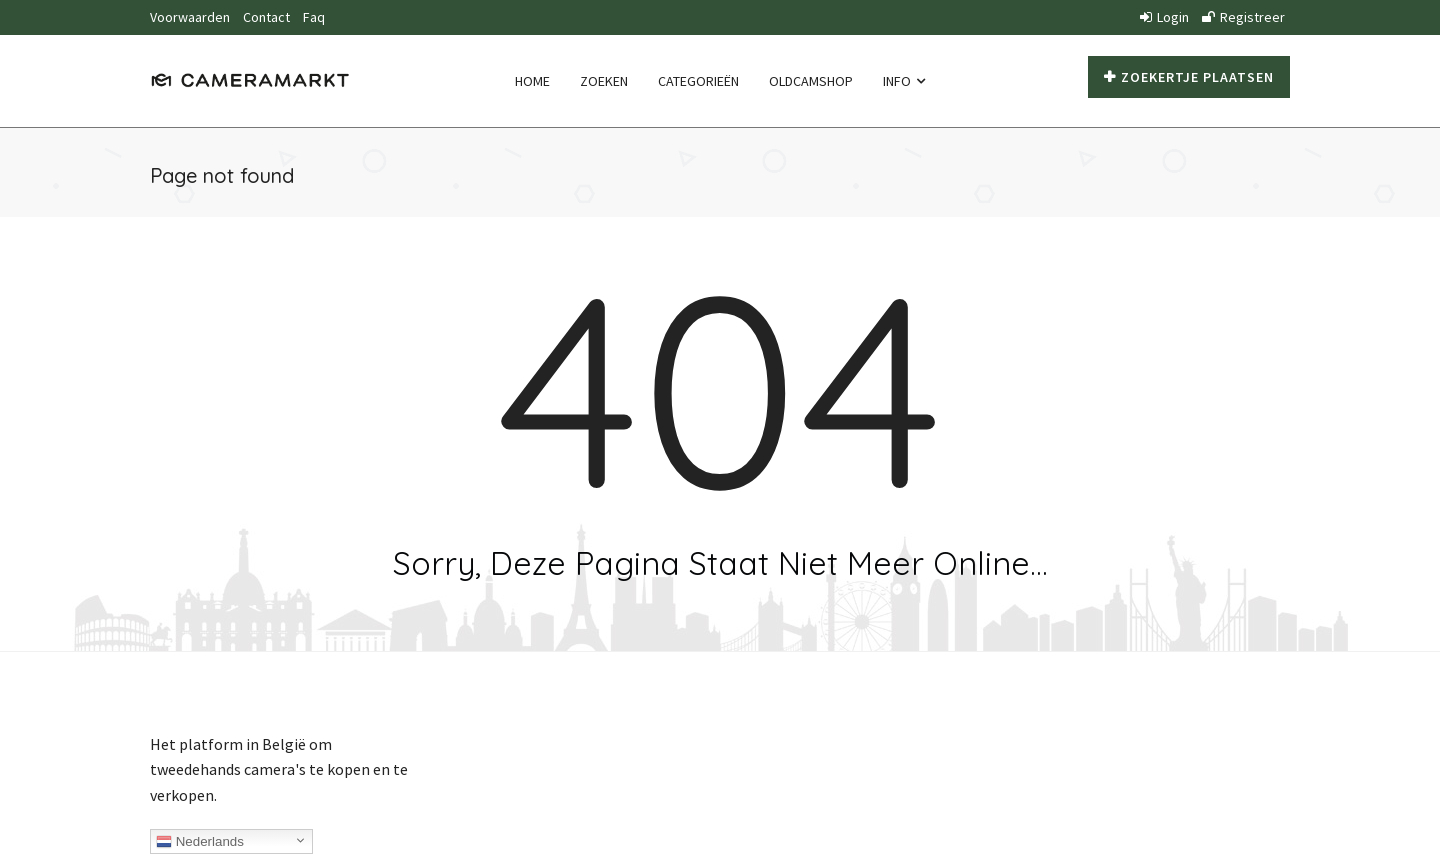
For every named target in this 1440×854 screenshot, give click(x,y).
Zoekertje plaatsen (1189, 77)
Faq (314, 17)
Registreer (1243, 17)
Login (1164, 17)
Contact (266, 17)
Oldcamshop (811, 81)
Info (904, 81)
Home (532, 81)
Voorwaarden (190, 17)
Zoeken (604, 81)
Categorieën (698, 81)
